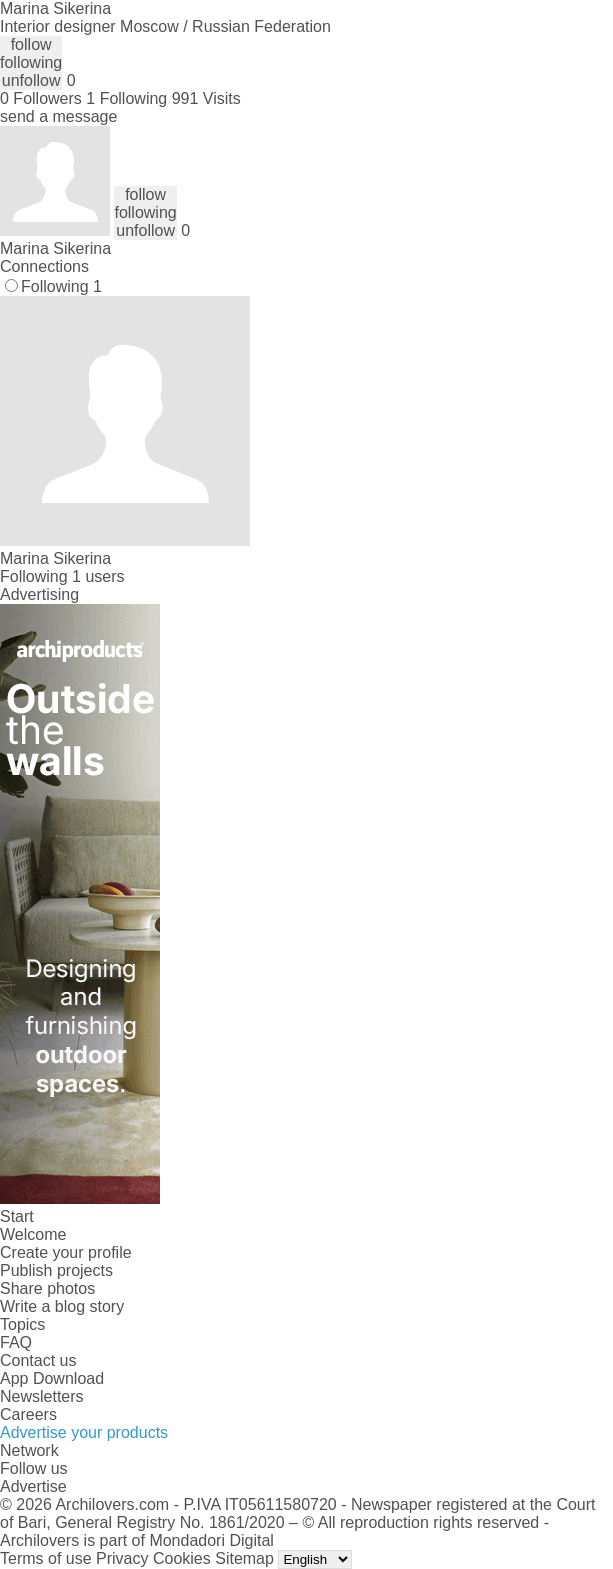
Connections (44, 266)
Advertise (33, 1486)
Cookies (182, 1558)
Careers (28, 1414)
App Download (52, 1378)
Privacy (122, 1558)
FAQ (16, 1342)
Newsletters (42, 1396)
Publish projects (56, 1270)
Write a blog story (62, 1306)
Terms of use (46, 1558)
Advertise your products (84, 1432)
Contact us (38, 1360)
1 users (98, 576)
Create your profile (66, 1252)
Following (61, 286)
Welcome (33, 1234)
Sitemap (244, 1558)
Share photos (47, 1288)
